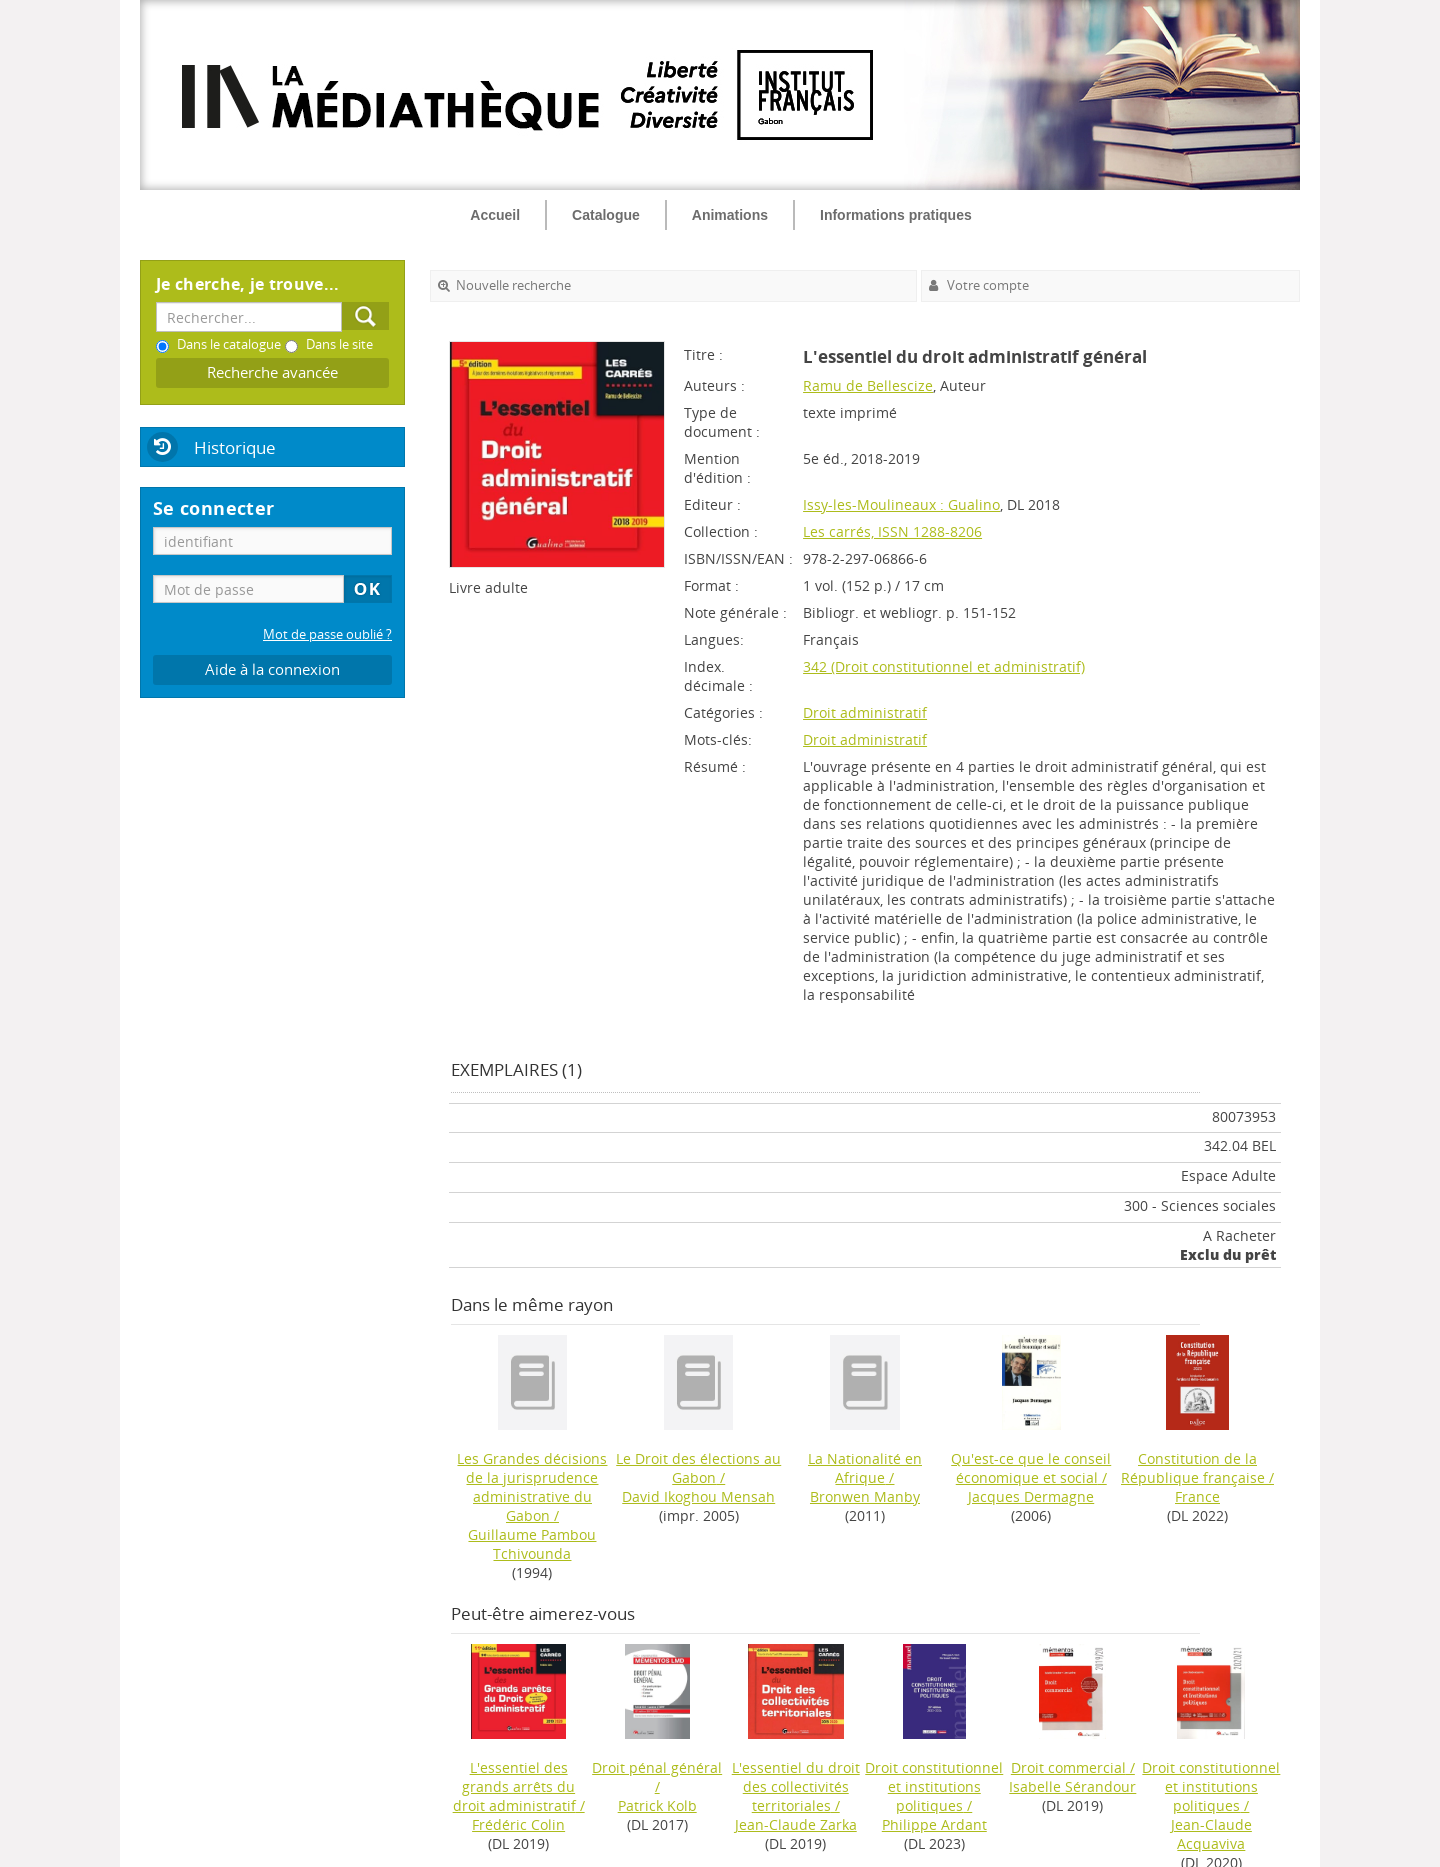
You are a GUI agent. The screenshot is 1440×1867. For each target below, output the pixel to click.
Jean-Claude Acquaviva (1211, 1834)
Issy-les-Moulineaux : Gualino (901, 504)
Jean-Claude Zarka (796, 1824)
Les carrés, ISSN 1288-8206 (892, 531)
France (1197, 1496)
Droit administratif (865, 712)
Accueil (495, 215)
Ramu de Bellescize (868, 385)
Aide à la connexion (272, 669)
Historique (235, 447)
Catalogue (606, 215)
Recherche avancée (272, 372)
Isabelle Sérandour (1072, 1786)
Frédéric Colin (518, 1824)
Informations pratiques (896, 215)
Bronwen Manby (865, 1496)
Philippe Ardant (934, 1824)
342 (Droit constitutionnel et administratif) (944, 666)
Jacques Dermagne (1031, 1496)
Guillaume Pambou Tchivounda (532, 1544)
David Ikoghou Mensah (698, 1496)
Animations (730, 215)
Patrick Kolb (657, 1805)
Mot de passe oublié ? (327, 634)
